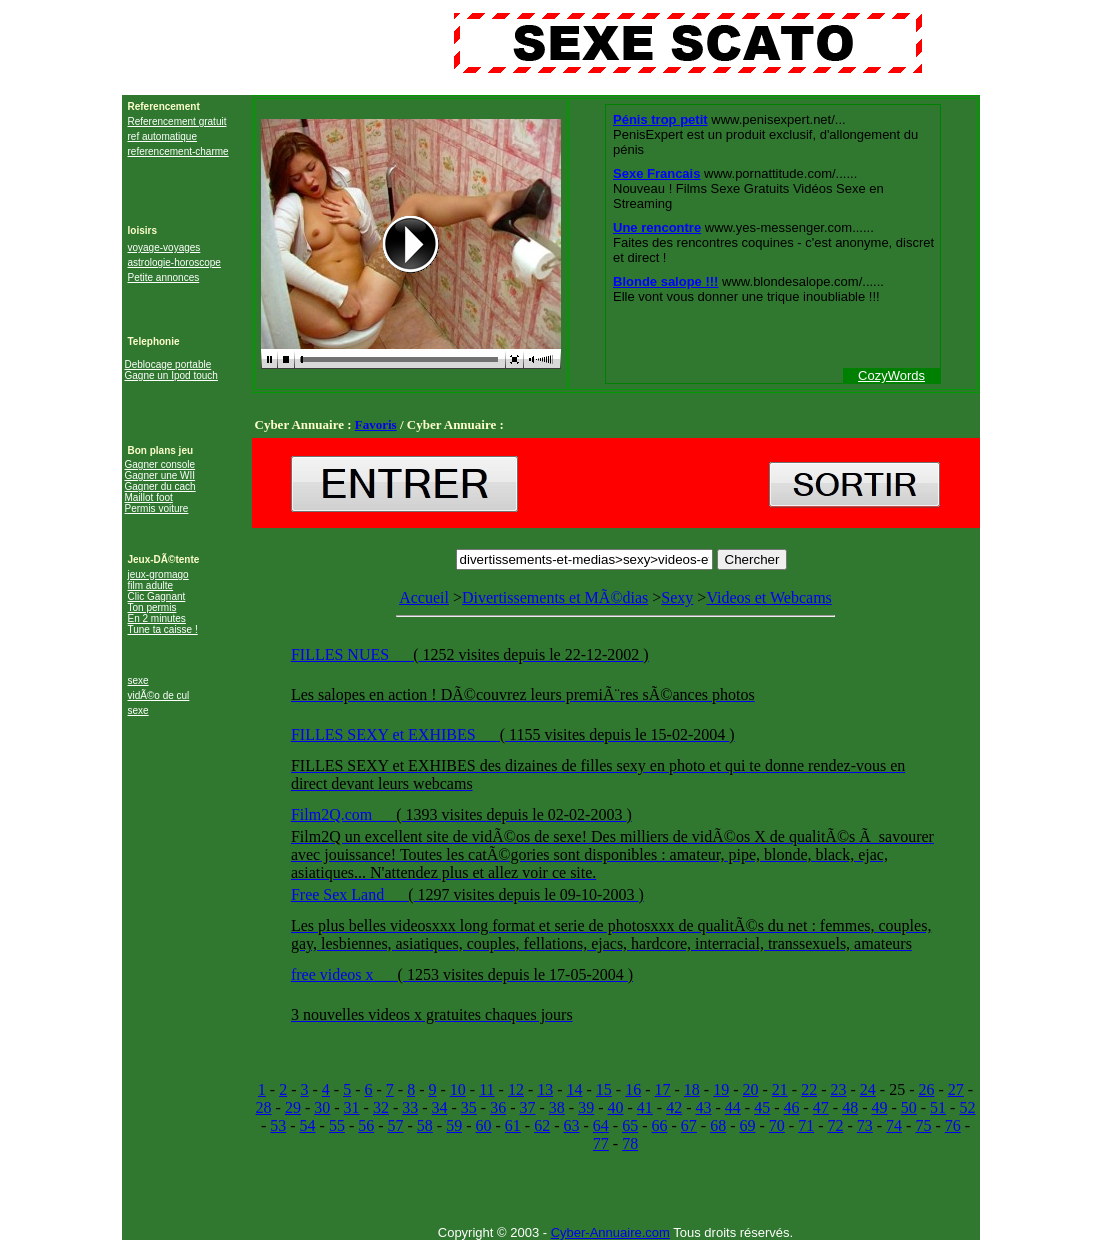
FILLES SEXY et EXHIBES (385, 734)
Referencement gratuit (177, 121)
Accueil (424, 597)
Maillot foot (149, 497)
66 (659, 1125)
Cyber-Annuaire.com (610, 1232)
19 (721, 1089)
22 (809, 1089)
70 (777, 1125)
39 (586, 1107)
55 (337, 1125)
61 (513, 1125)
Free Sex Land (339, 894)
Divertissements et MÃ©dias (555, 597)
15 (604, 1089)
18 (692, 1089)
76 (953, 1125)
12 (516, 1089)
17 (663, 1089)
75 (923, 1125)
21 (780, 1089)
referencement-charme (178, 151)
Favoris (376, 424)
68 (718, 1125)
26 (926, 1089)
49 (879, 1107)
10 (458, 1089)
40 (616, 1107)
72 (835, 1125)
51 (938, 1107)
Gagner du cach (160, 486)
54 (308, 1125)
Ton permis (152, 607)
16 (633, 1089)
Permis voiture (157, 508)
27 (956, 1089)
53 (278, 1125)
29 (293, 1107)
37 (528, 1107)
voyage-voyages (164, 247)
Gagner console (160, 464)
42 (674, 1107)
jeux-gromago (158, 574)
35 (469, 1107)
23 (838, 1089)
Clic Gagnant (157, 596)
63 (572, 1125)
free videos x (334, 974)
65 (630, 1125)
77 (601, 1143)
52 (967, 1107)
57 (396, 1125)
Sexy (677, 597)
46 (791, 1107)
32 (381, 1107)
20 (751, 1089)
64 (601, 1125)
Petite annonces (164, 277)
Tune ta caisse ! (163, 629)
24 (868, 1089)
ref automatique (163, 136)
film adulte (151, 585)
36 (498, 1107)
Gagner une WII (160, 475)
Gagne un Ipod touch (171, 375)
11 (486, 1089)
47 (821, 1107)
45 (762, 1107)
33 (410, 1107)
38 (557, 1107)
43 (703, 1107)
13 (545, 1089)
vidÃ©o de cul (159, 695)
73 (865, 1125)
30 (322, 1107)
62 (542, 1125)
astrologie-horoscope (174, 262)
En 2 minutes (157, 618)
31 (352, 1107)
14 (575, 1089)
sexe (138, 680)
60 (484, 1125)
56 (366, 1125)
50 (909, 1107)
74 (894, 1125)
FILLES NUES (342, 654)
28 (264, 1107)
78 (630, 1143)
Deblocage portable (168, 364)
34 (440, 1107)
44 (733, 1107)
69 (747, 1125)
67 (689, 1125)
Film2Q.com (333, 814)
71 (806, 1125)
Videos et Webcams (615, 817)
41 (645, 1107)
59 (454, 1125)
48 (850, 1107)
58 (425, 1125)
